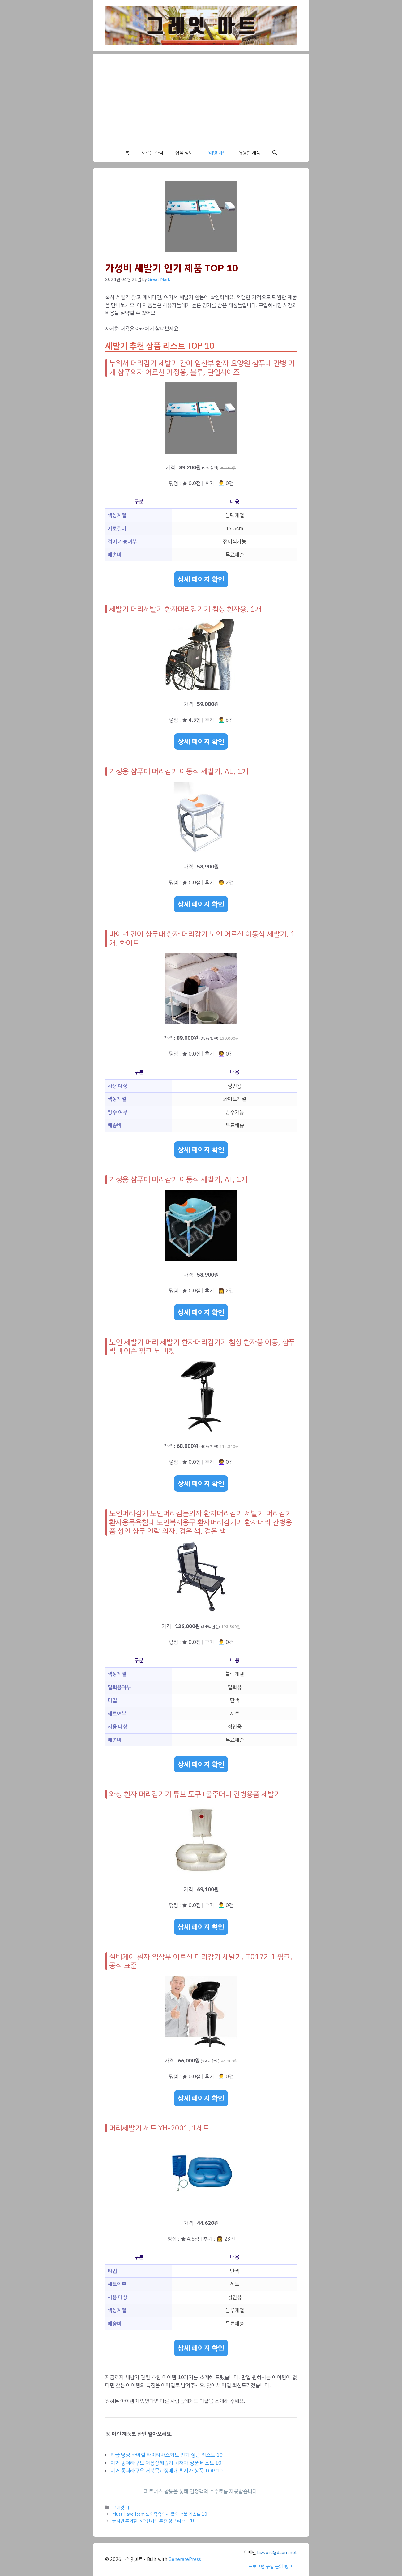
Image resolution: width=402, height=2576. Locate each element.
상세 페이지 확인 (201, 579)
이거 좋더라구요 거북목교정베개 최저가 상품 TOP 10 (166, 2471)
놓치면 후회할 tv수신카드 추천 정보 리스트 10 (154, 2520)
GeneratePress (185, 2559)
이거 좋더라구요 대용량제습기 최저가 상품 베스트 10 (165, 2463)
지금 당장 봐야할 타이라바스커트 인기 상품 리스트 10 (166, 2455)
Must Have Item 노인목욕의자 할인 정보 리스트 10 (159, 2514)
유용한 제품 (249, 152)
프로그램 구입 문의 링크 (270, 2566)
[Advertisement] (201, 97)
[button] (274, 152)
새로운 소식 (152, 152)
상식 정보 (184, 152)
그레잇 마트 (215, 152)
